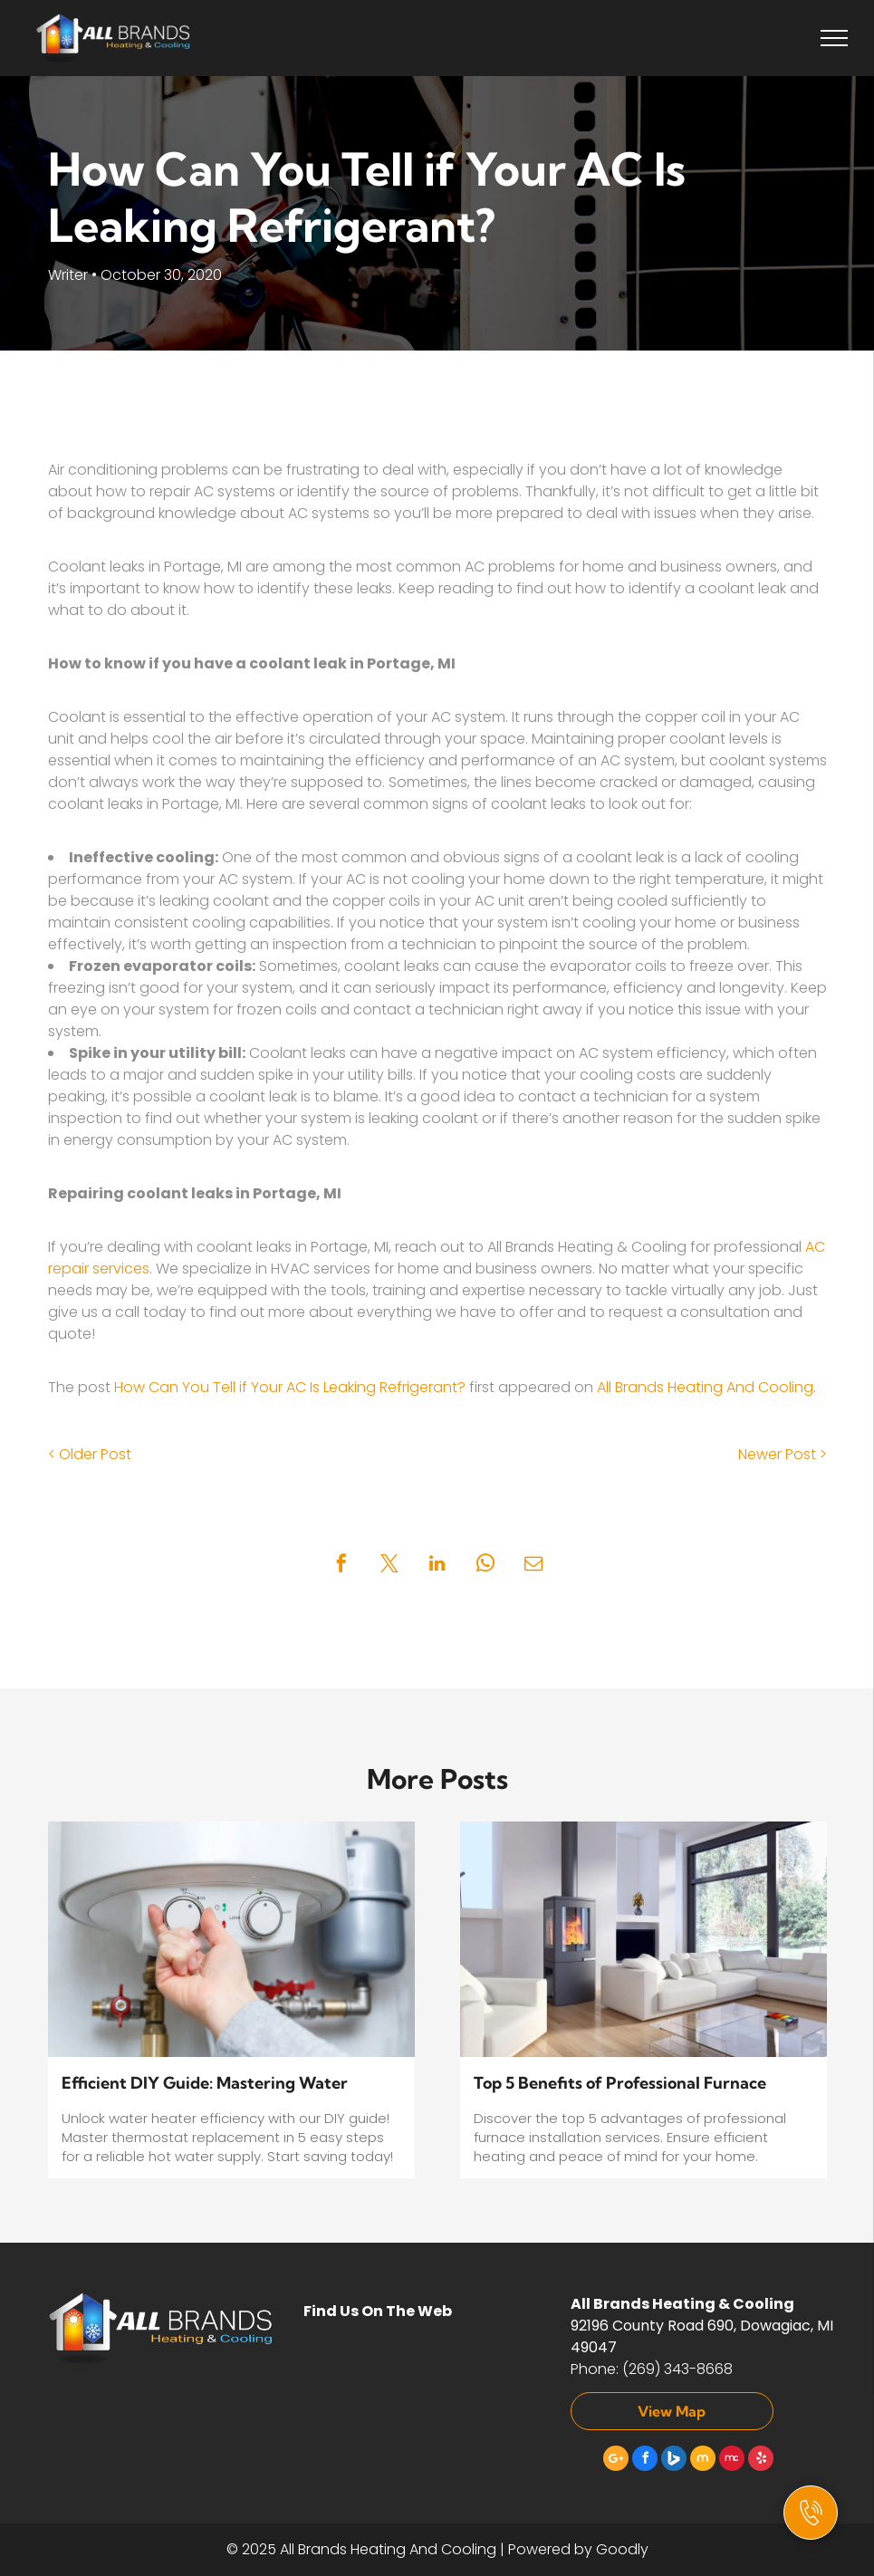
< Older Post (89, 1454)
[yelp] (760, 2460)
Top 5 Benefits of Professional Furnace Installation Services (620, 2083)
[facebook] (645, 2460)
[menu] (834, 38)
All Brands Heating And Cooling (705, 1387)
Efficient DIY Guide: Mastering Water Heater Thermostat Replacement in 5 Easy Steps (223, 2083)
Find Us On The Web (377, 2311)
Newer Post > (782, 1454)
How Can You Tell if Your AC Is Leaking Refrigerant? (290, 1387)
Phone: (595, 2369)
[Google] (616, 2460)
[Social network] (674, 2460)
